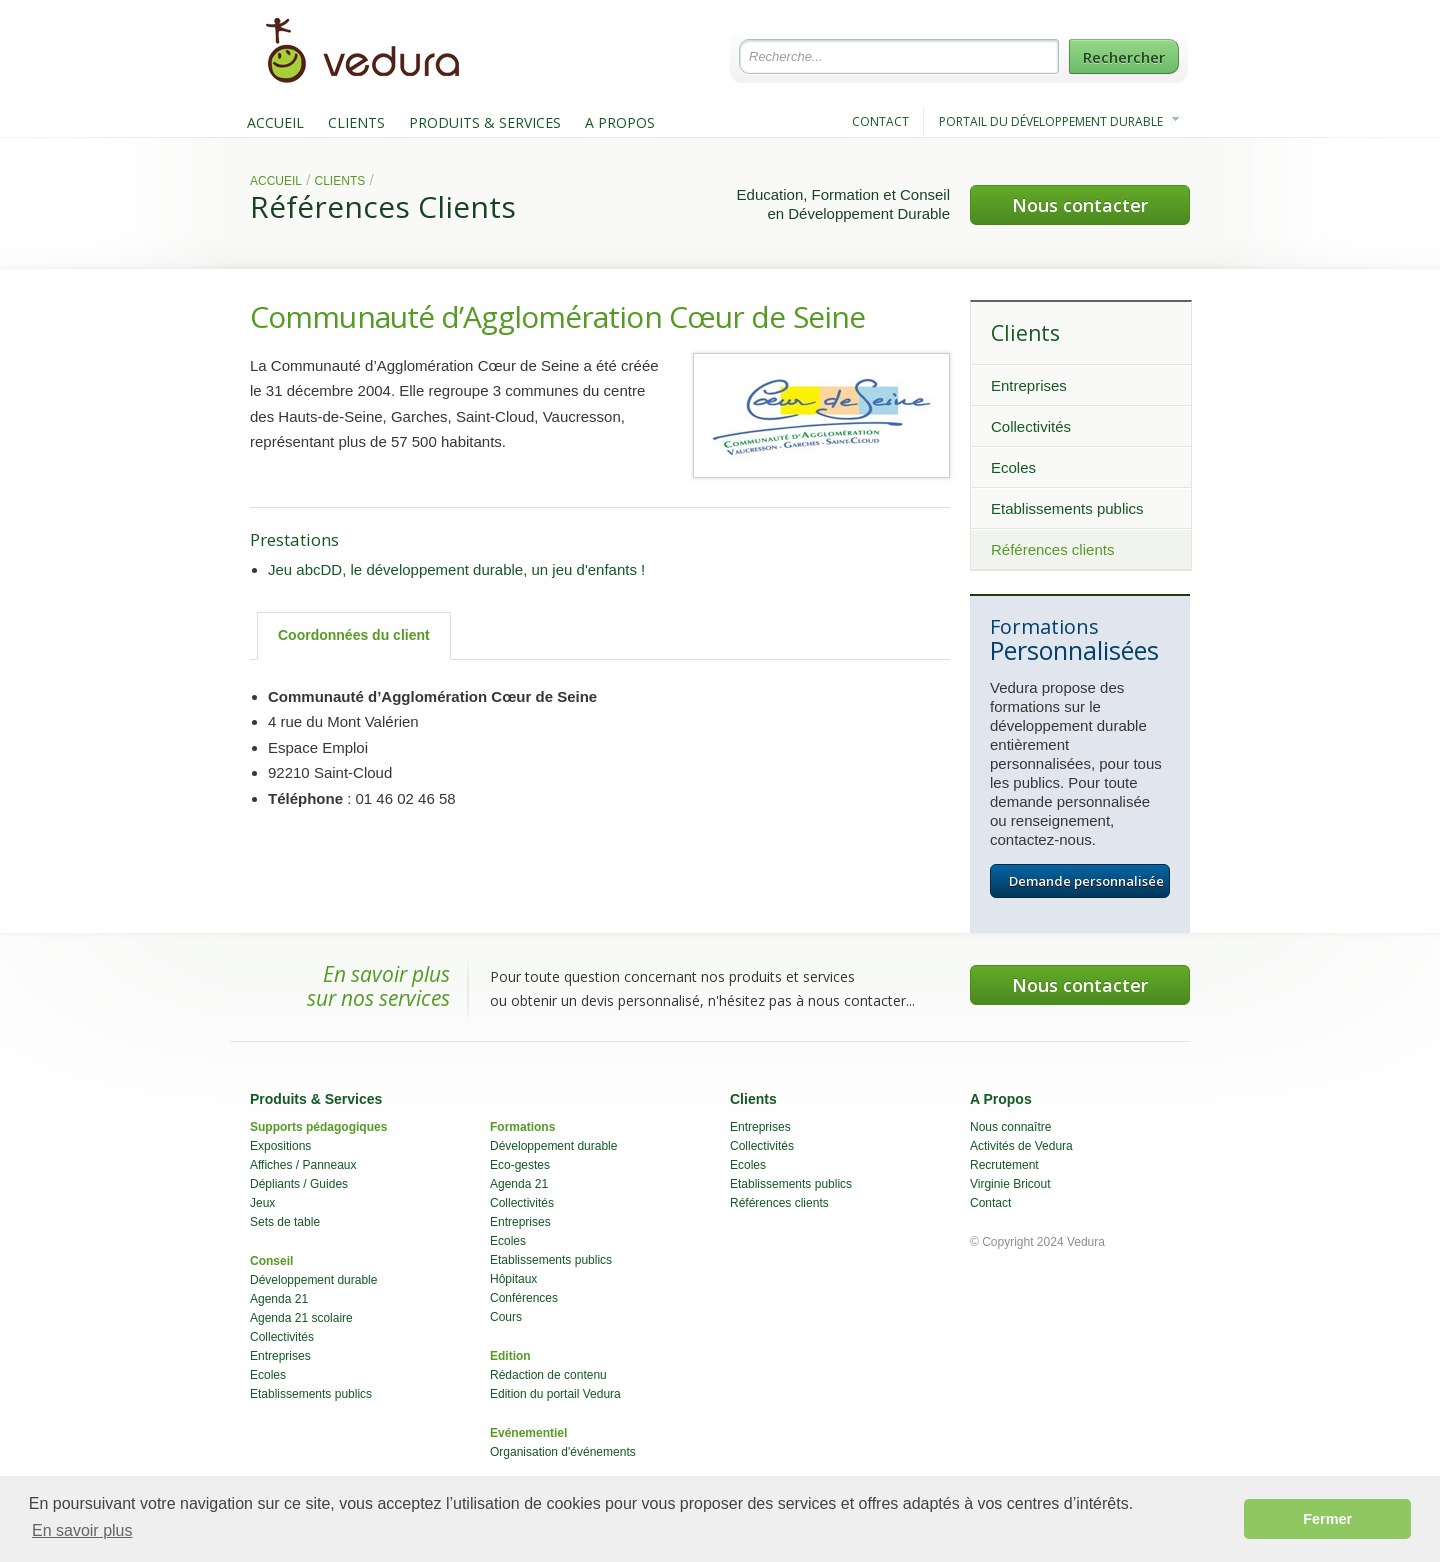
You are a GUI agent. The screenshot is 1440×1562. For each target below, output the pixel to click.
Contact (990, 1203)
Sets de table (285, 1222)
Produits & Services (316, 1099)
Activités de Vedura (1021, 1146)
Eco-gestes (520, 1165)
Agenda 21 (279, 1299)
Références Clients (383, 206)
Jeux (262, 1203)
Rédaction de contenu (548, 1375)
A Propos (1001, 1099)
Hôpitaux (513, 1279)
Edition (510, 1356)
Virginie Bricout (1010, 1184)
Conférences (524, 1298)
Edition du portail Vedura (555, 1394)
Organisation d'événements (563, 1452)
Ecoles (1013, 467)
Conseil (271, 1261)
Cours (506, 1317)
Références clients (1052, 549)
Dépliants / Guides (299, 1184)
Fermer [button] (1327, 1519)
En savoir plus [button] (82, 1530)
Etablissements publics (1067, 508)
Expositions (280, 1146)
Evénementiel (528, 1433)
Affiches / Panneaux (303, 1165)
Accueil (276, 181)
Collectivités (1031, 426)
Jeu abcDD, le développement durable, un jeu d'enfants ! (456, 569)
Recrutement (1004, 1165)
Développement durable (313, 1280)
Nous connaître (1010, 1127)
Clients (340, 181)
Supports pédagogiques (318, 1127)
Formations (522, 1127)
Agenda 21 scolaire (301, 1318)
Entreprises (1029, 385)
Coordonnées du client (354, 635)
